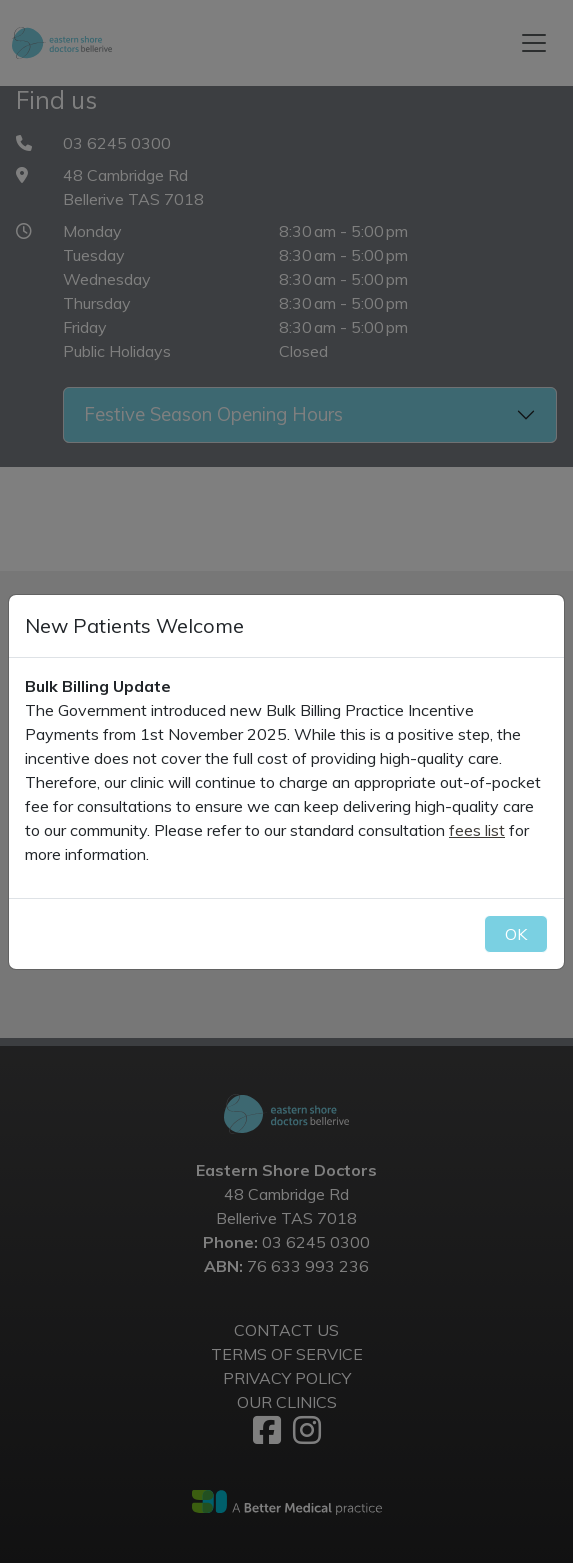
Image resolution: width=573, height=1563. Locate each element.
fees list (477, 830)
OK (516, 934)
